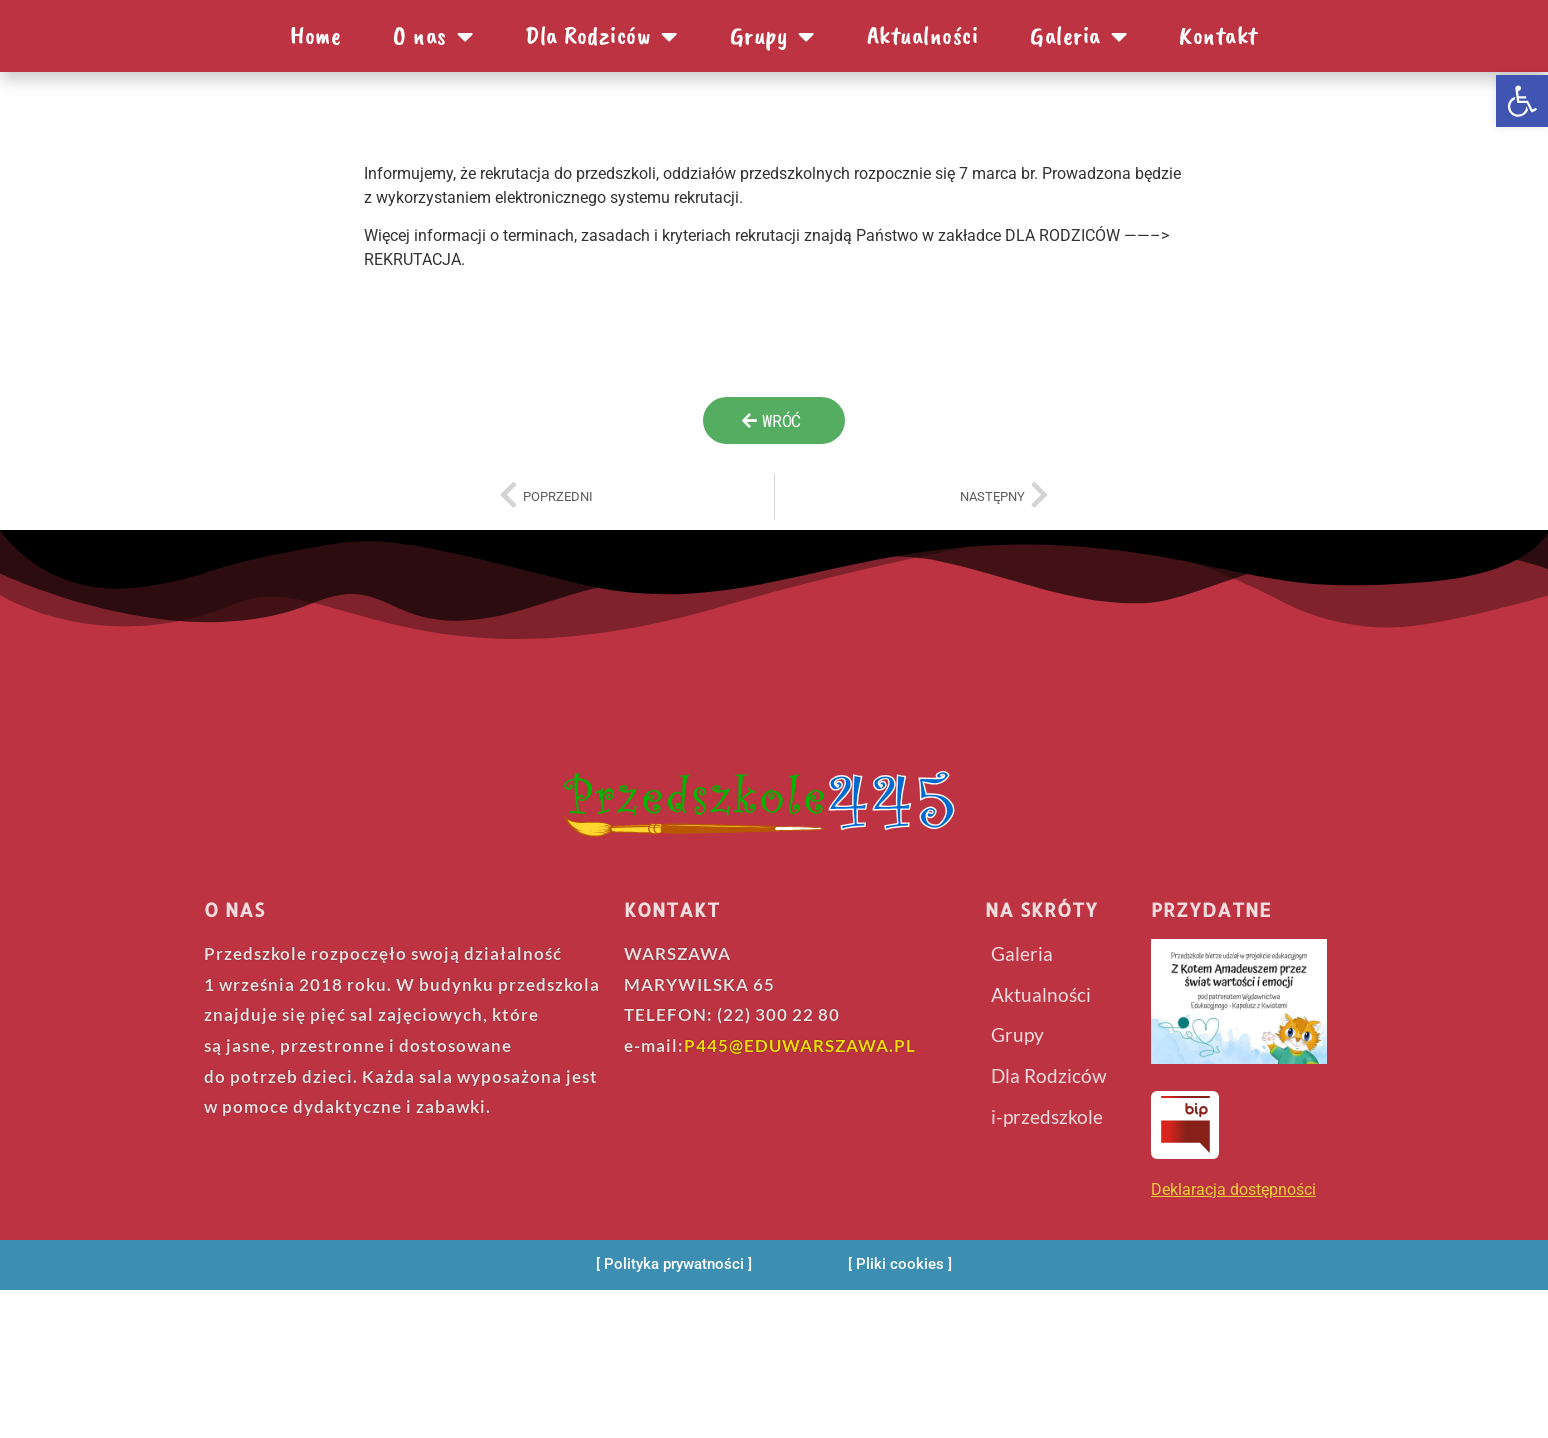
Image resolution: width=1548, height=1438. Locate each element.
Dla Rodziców (601, 36)
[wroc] (774, 420)
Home (315, 35)
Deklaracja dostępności (1233, 1189)
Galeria (1078, 36)
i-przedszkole (1047, 1115)
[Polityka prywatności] (674, 1264)
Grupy (772, 36)
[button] (1522, 101)
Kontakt (1218, 35)
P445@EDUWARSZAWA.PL (800, 1045)
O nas (433, 36)
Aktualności (923, 35)
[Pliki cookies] (900, 1264)
